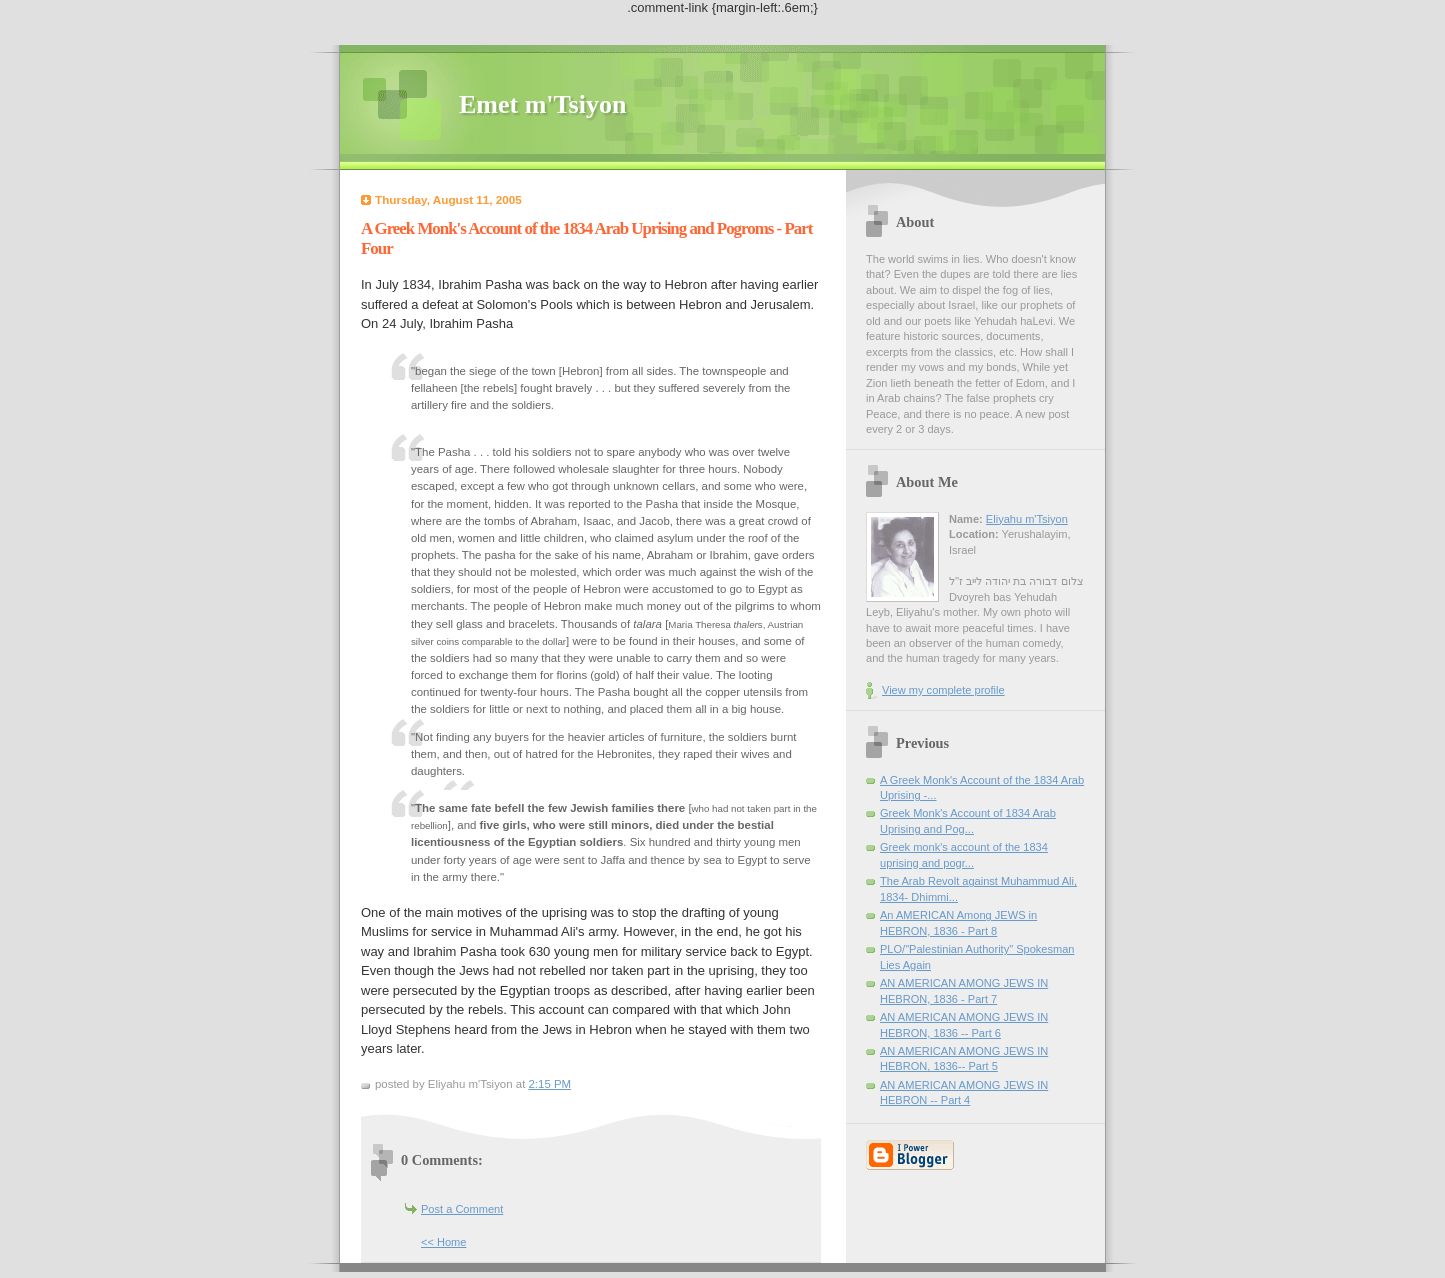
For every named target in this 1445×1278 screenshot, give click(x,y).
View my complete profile (943, 690)
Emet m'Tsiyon (542, 104)
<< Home (443, 1242)
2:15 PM (550, 1084)
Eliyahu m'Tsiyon (1027, 519)
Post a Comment (462, 1209)
